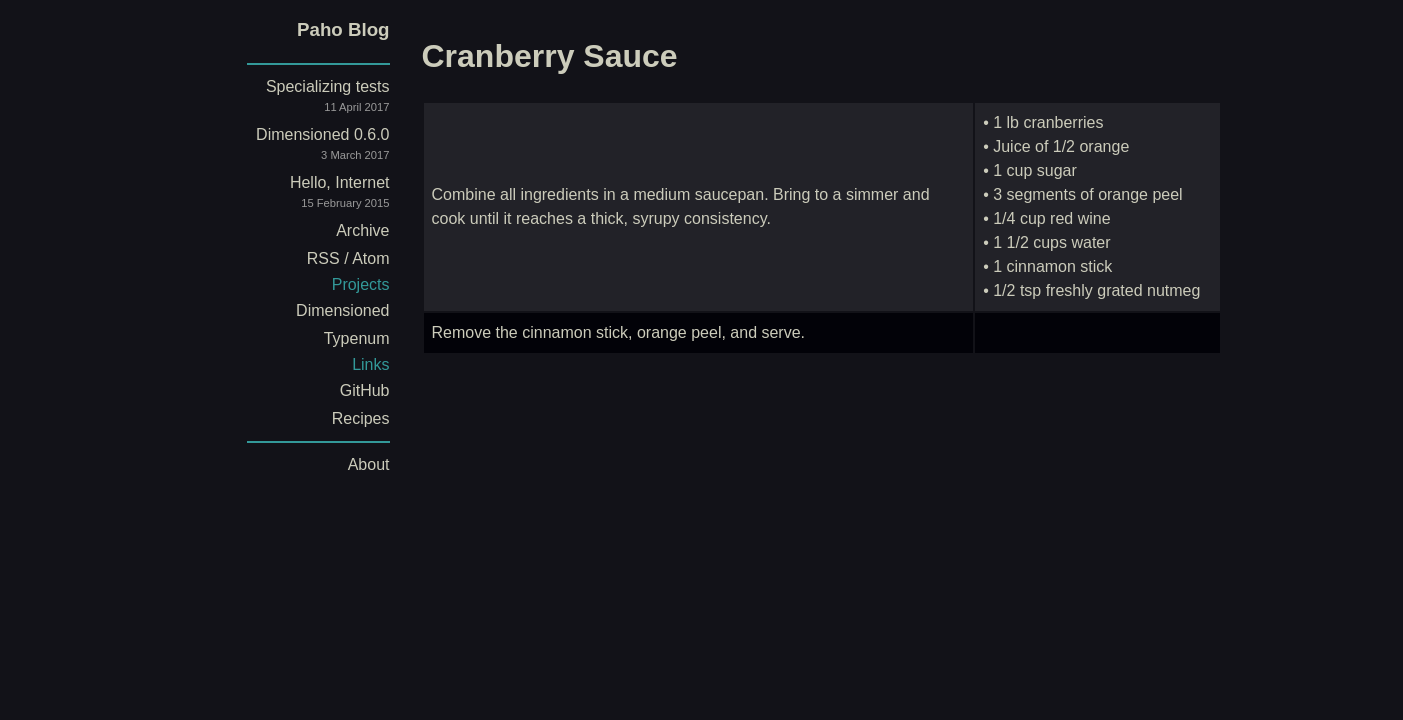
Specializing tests (302, 99)
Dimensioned (342, 310)
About (369, 464)
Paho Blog (343, 29)
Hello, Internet (302, 195)
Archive (362, 230)
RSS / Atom (348, 258)
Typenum (357, 338)
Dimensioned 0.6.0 (302, 147)
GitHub (365, 390)
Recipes (361, 418)
